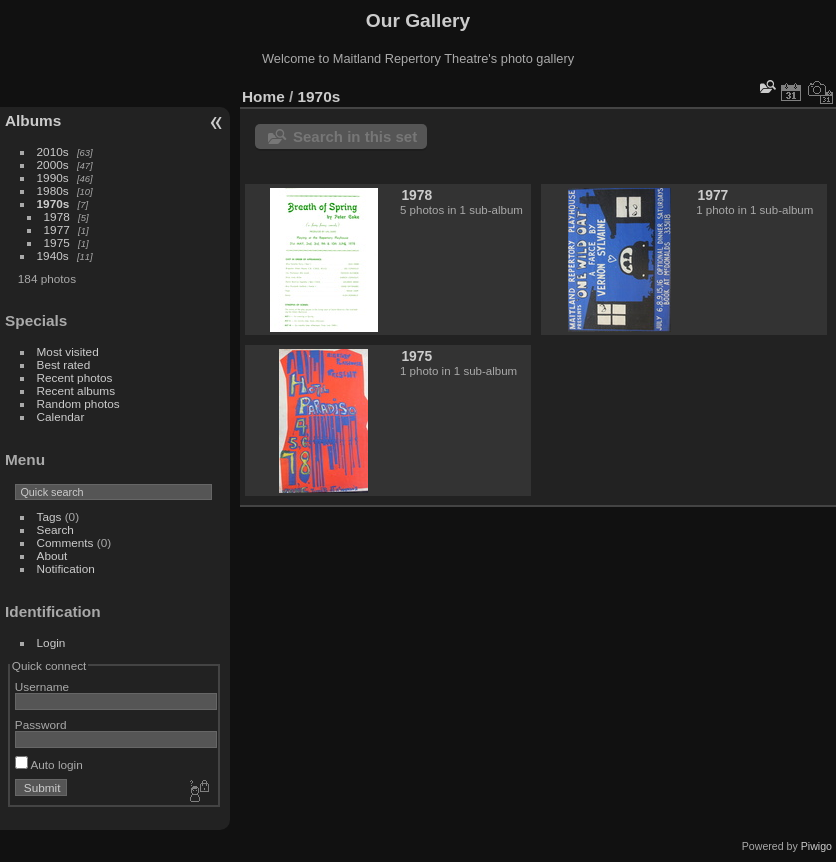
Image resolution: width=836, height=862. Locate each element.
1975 (57, 242)
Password (41, 724)
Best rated (64, 364)
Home (263, 96)
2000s (53, 164)
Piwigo (816, 846)
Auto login (49, 764)
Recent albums (76, 390)
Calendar (61, 416)
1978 (57, 216)
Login (51, 642)
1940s (53, 255)
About (52, 555)
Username (42, 686)
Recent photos (75, 377)
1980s (53, 190)
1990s (53, 177)
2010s (53, 151)
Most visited (68, 351)
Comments (65, 542)
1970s (53, 203)
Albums (33, 120)
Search (55, 529)
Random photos (78, 403)
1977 (57, 229)
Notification (66, 568)
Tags (49, 516)
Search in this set (355, 136)
